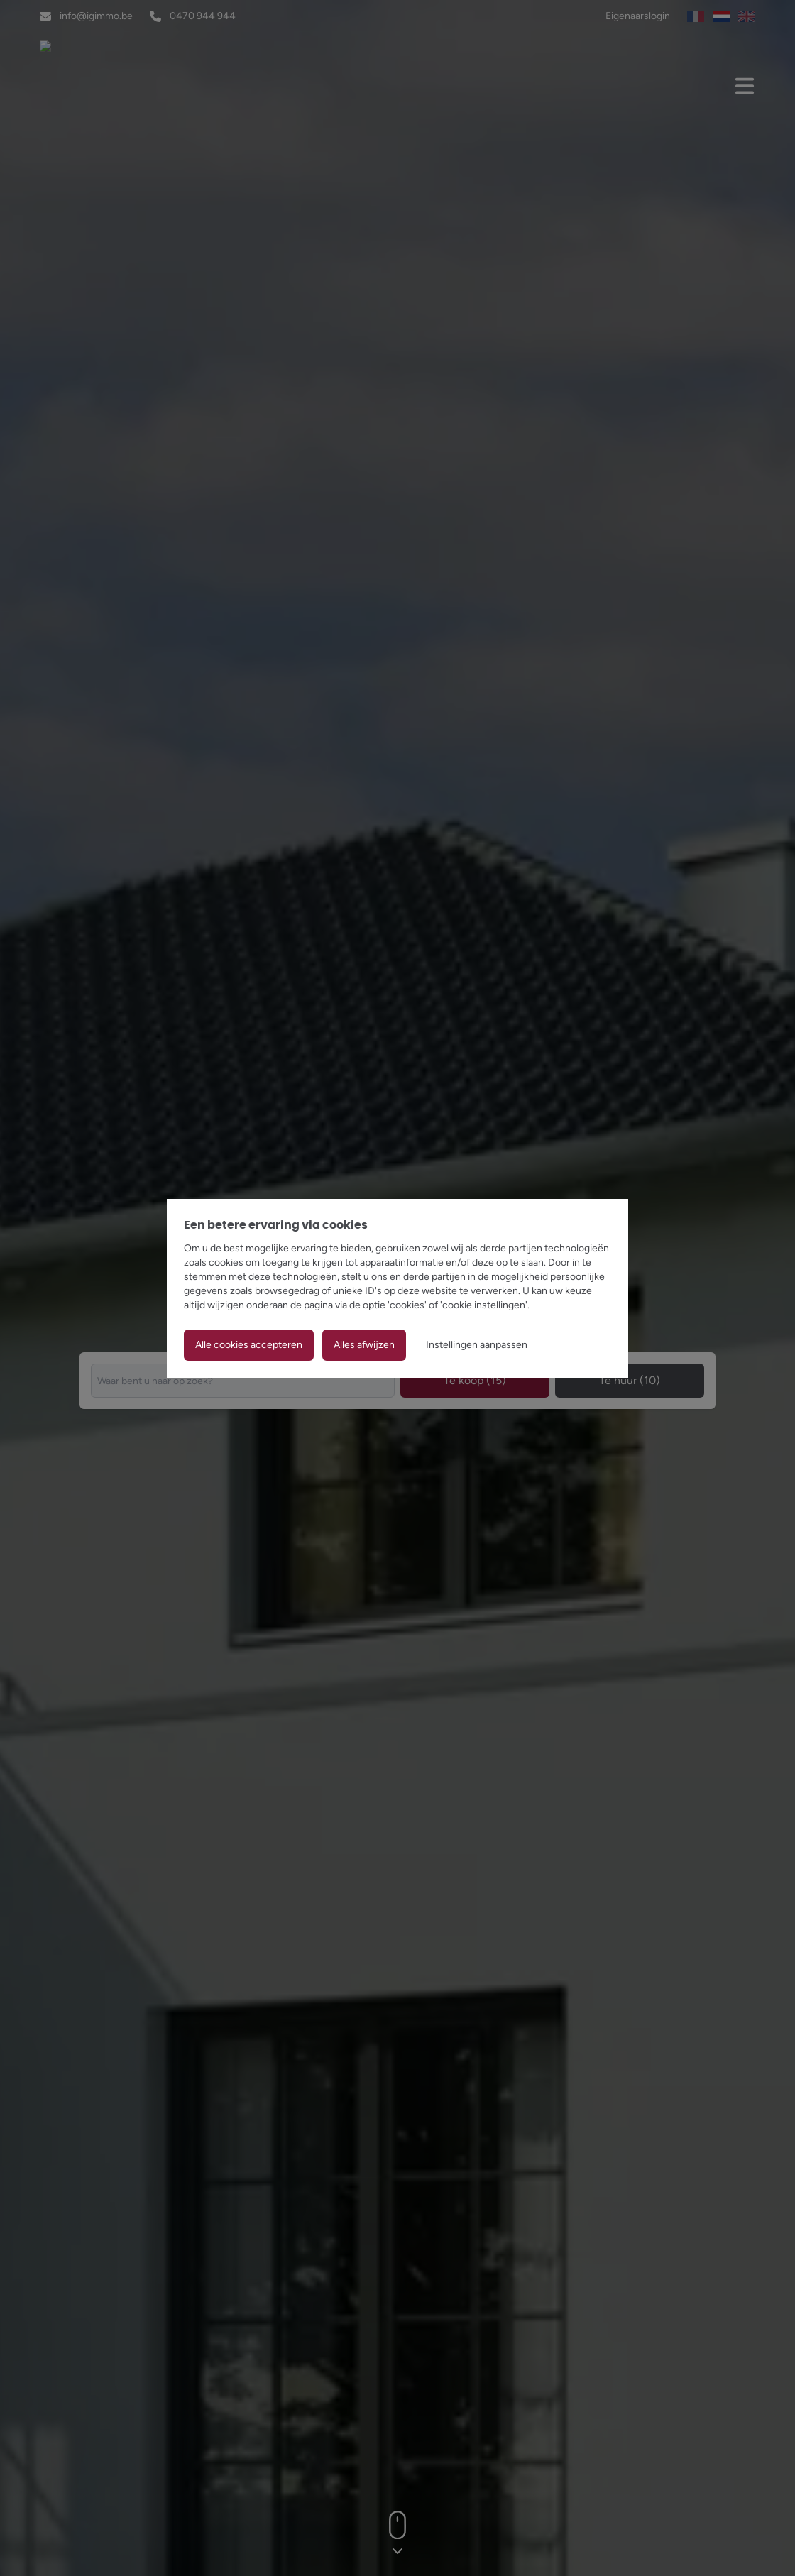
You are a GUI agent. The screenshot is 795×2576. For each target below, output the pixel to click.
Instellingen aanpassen (476, 1345)
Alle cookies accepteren (248, 1345)
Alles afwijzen (364, 1345)
